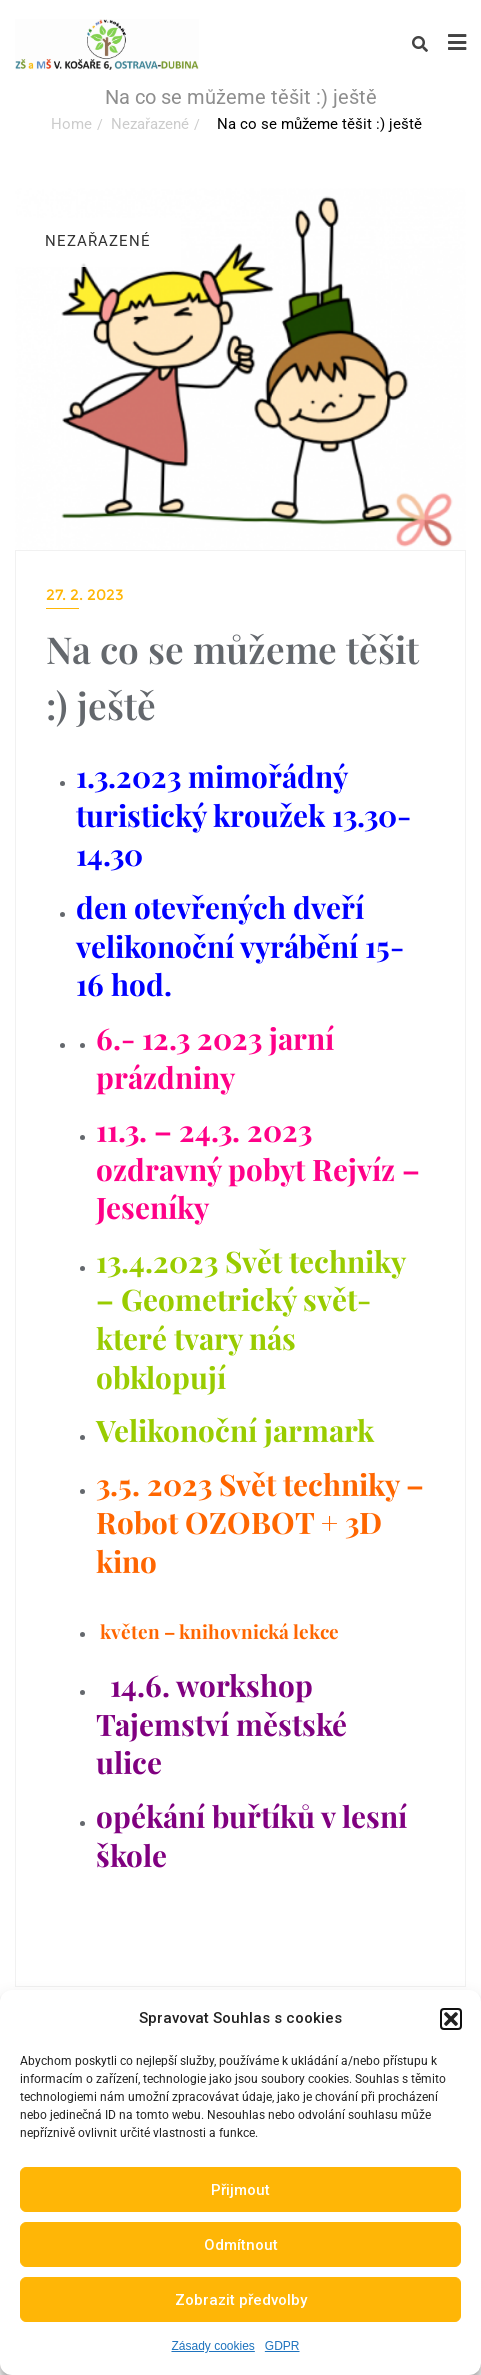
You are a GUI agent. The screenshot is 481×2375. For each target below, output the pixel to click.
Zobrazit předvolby (241, 2300)
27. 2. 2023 (85, 594)
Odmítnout (241, 2245)
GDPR (282, 2346)
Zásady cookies (212, 2346)
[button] (451, 2019)
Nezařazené (150, 124)
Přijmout (240, 2190)
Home (71, 124)
